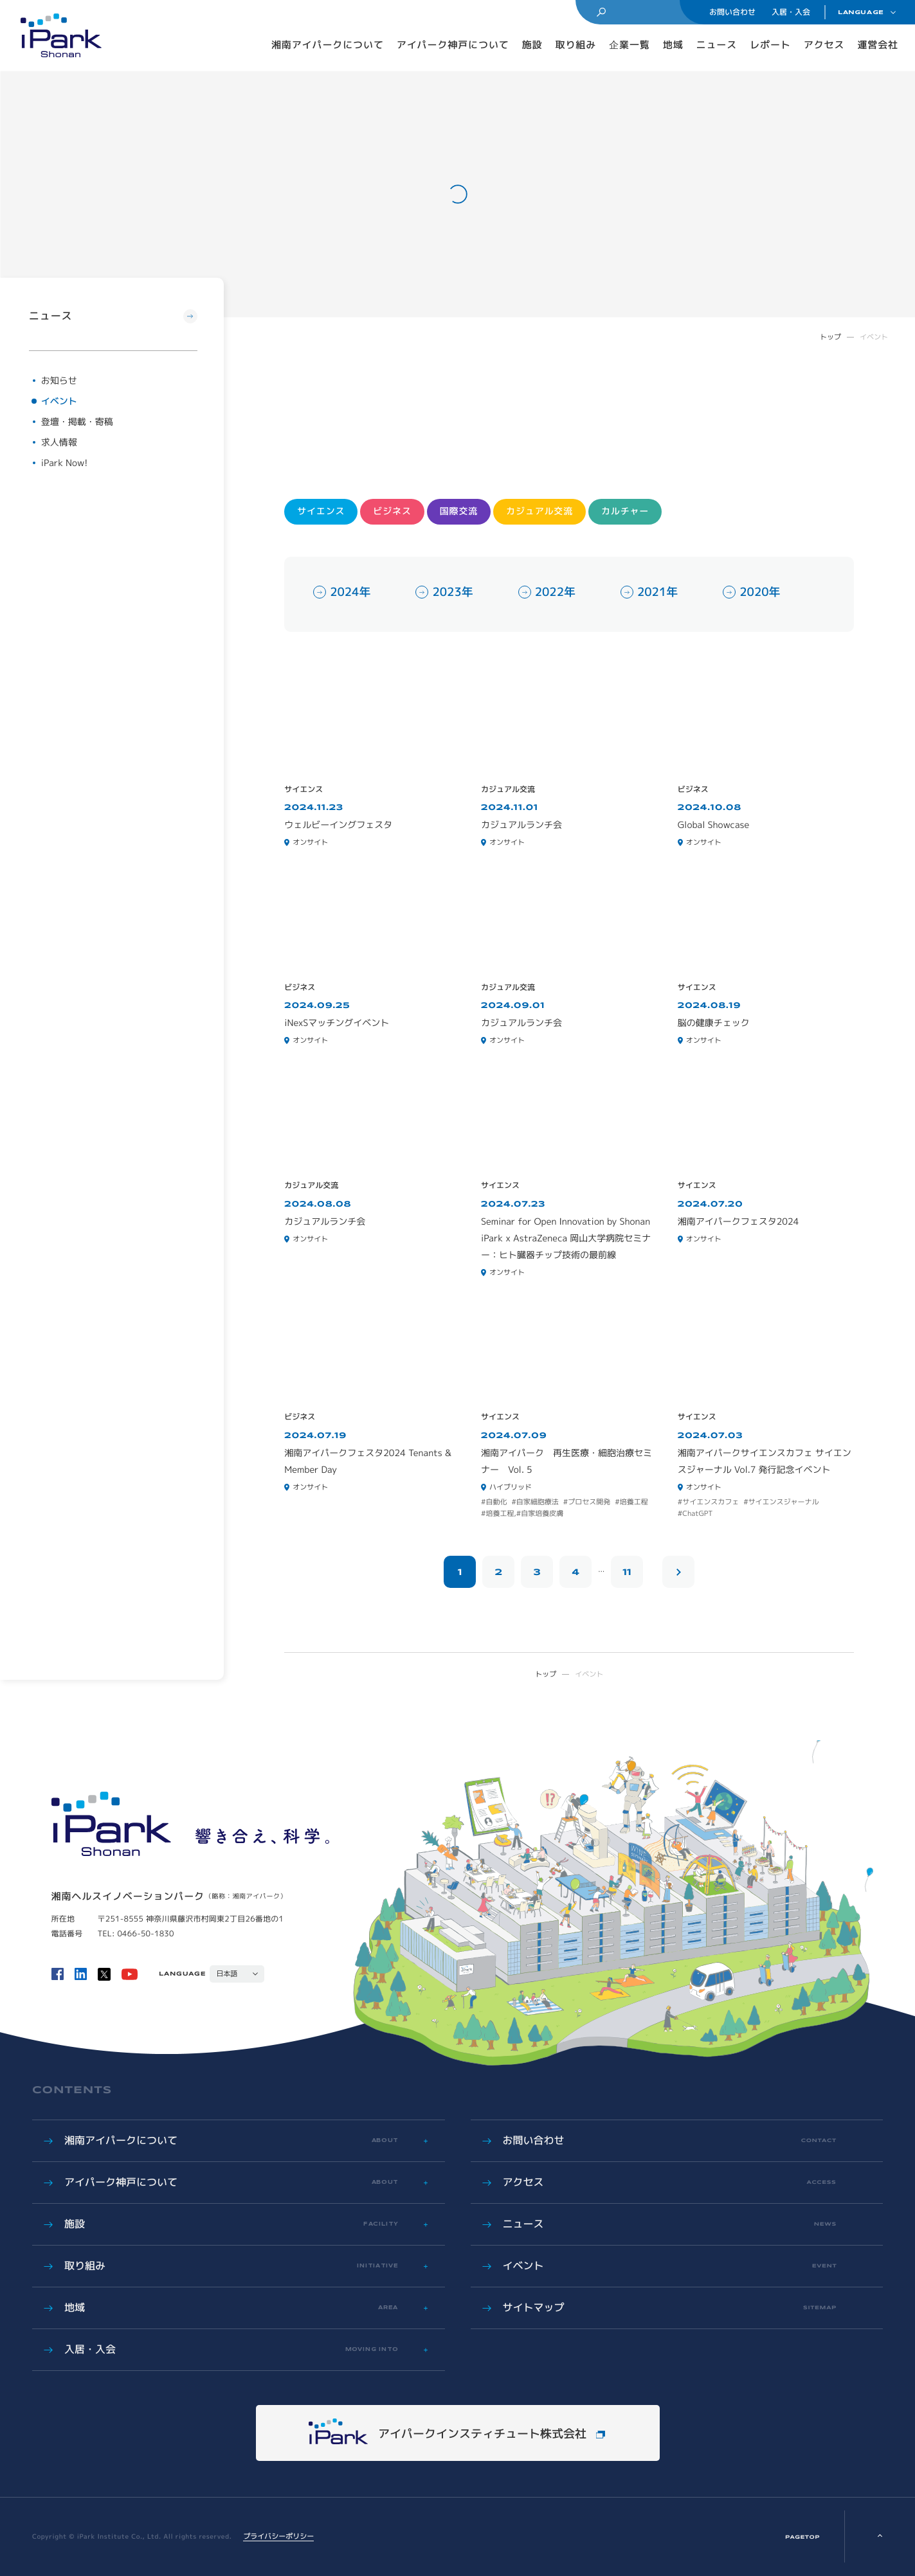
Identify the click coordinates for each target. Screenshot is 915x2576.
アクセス (824, 44)
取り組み (576, 44)
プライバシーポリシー (278, 2536)
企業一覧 (629, 44)
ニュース (717, 44)
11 (627, 1572)
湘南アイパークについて (327, 44)
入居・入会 (791, 11)
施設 (532, 44)
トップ (830, 337)
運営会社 (877, 44)
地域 (673, 44)
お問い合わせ (732, 11)
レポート (770, 44)
